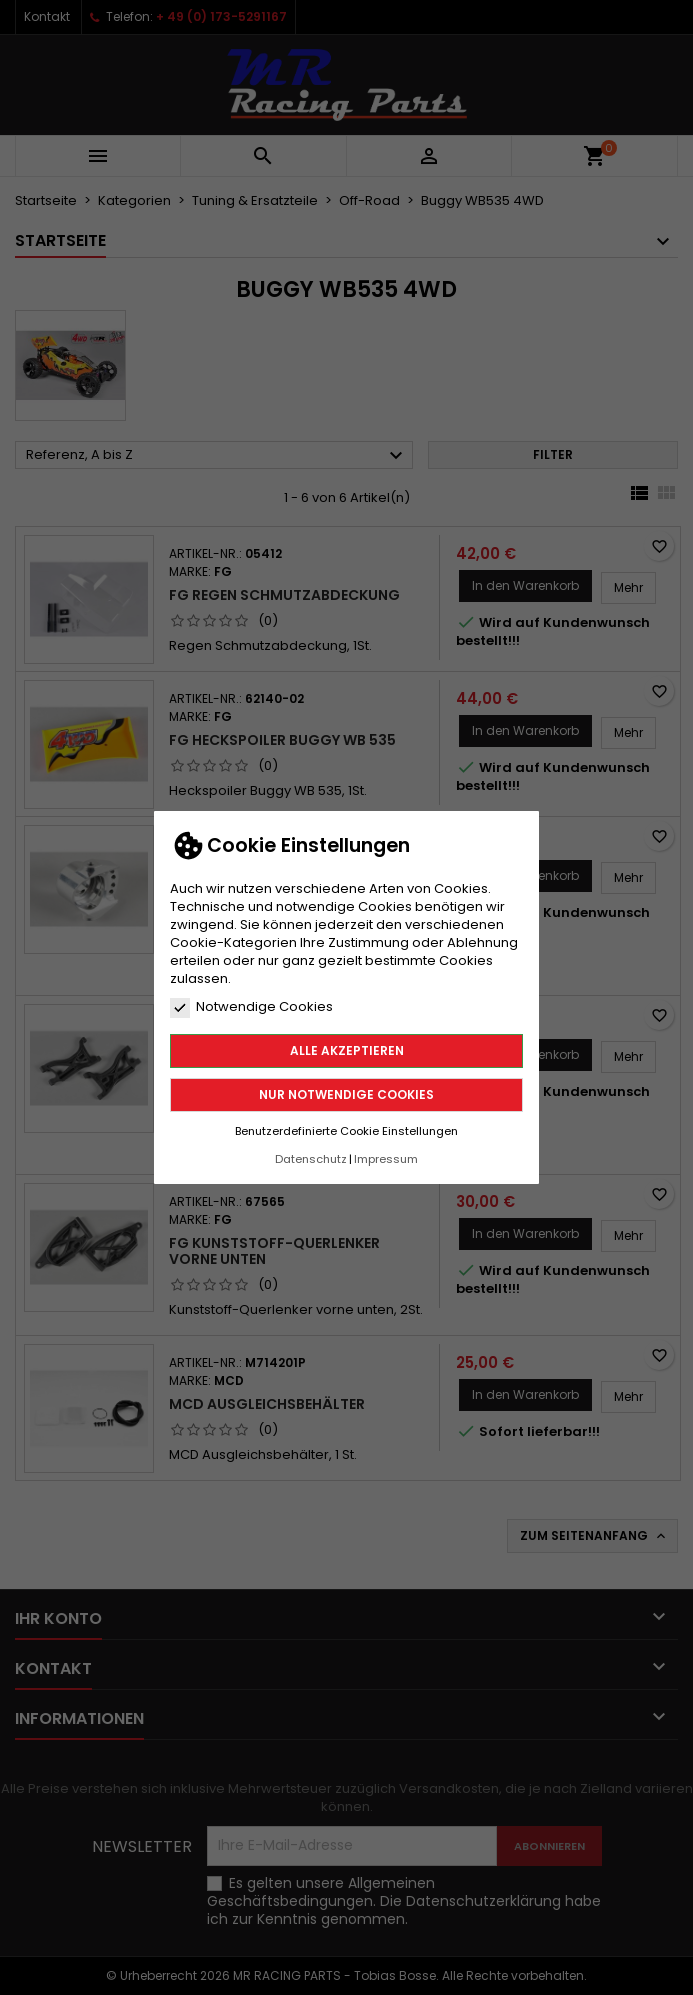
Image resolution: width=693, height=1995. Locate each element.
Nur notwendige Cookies (346, 1094)
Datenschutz (311, 1159)
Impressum (386, 1159)
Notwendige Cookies (251, 1007)
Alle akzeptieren (347, 1050)
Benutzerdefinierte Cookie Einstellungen (346, 1131)
